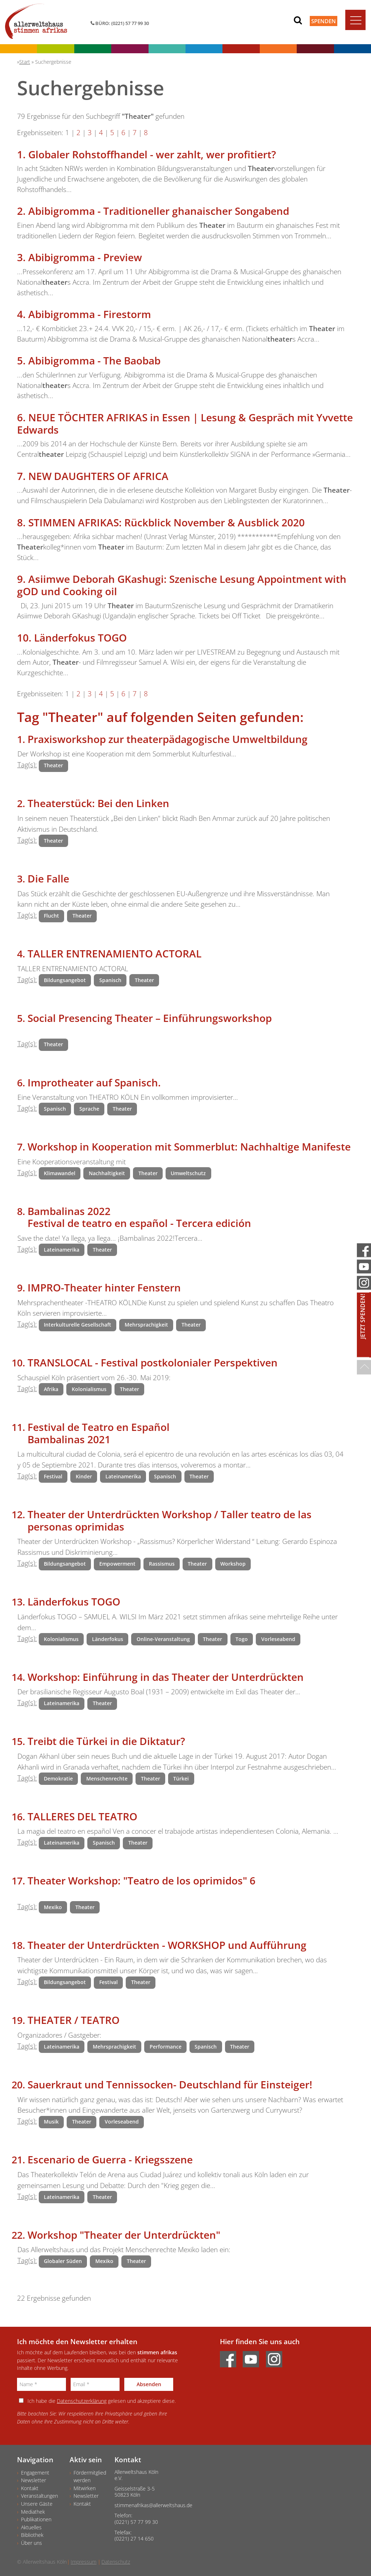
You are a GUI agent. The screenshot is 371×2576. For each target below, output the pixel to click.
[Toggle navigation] (355, 20)
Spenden (323, 21)
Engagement (35, 2472)
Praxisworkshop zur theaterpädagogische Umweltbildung (168, 739)
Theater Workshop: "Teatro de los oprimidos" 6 (141, 1880)
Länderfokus (107, 1639)
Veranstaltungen (39, 2495)
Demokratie (58, 1778)
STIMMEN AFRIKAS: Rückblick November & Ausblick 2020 (166, 522)
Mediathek (33, 2511)
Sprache (89, 1108)
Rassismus (162, 1563)
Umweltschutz (188, 1173)
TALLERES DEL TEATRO (82, 1816)
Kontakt (29, 2488)
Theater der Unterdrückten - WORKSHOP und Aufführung (167, 1945)
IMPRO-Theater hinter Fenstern (104, 1287)
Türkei (181, 1778)
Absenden (149, 2384)
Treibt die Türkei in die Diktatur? (106, 1741)
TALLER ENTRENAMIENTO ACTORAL (114, 953)
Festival (53, 1476)
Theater (53, 765)
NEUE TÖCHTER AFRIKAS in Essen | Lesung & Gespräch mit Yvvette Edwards (185, 423)
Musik (51, 2121)
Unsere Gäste (37, 2503)
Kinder (84, 1476)
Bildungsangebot (65, 980)
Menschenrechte (107, 1778)
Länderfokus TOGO (80, 637)
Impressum (83, 2561)
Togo (241, 1639)
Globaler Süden (63, 2261)
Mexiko (53, 1907)
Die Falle (48, 878)
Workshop (233, 1563)
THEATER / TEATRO (74, 2020)
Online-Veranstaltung (163, 1639)
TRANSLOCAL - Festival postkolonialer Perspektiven (153, 1362)
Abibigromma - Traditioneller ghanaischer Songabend (158, 211)
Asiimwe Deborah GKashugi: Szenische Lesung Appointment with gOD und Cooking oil (181, 585)
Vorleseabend (278, 1639)
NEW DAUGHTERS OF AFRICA (98, 476)
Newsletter (33, 2480)
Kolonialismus (89, 1389)
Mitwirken (85, 2488)
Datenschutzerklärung (82, 2400)
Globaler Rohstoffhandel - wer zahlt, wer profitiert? (152, 154)
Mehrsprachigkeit (146, 1324)
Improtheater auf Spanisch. (94, 1082)
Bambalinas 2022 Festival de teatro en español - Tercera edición (139, 1217)
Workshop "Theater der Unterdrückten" (124, 2235)
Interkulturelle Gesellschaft (77, 1324)
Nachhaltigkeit (107, 1173)
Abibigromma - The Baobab (94, 360)
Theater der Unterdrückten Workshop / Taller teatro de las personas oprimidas (170, 1520)
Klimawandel (59, 1173)
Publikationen (36, 2519)
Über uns (31, 2542)
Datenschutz (115, 2561)
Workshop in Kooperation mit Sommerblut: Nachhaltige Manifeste (189, 1146)
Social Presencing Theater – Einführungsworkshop (150, 1018)
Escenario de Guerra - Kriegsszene (110, 2159)
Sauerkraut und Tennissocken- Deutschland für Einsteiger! (170, 2084)
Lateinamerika (61, 1249)
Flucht (51, 915)
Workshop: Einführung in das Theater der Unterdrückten (166, 1677)
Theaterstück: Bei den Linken (98, 803)
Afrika (51, 1389)
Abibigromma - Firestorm (89, 314)
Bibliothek (32, 2534)
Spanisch (110, 980)
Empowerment (117, 1563)
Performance (166, 2046)
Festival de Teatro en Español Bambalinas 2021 (99, 1433)
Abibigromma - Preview (85, 257)
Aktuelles (31, 2527)
